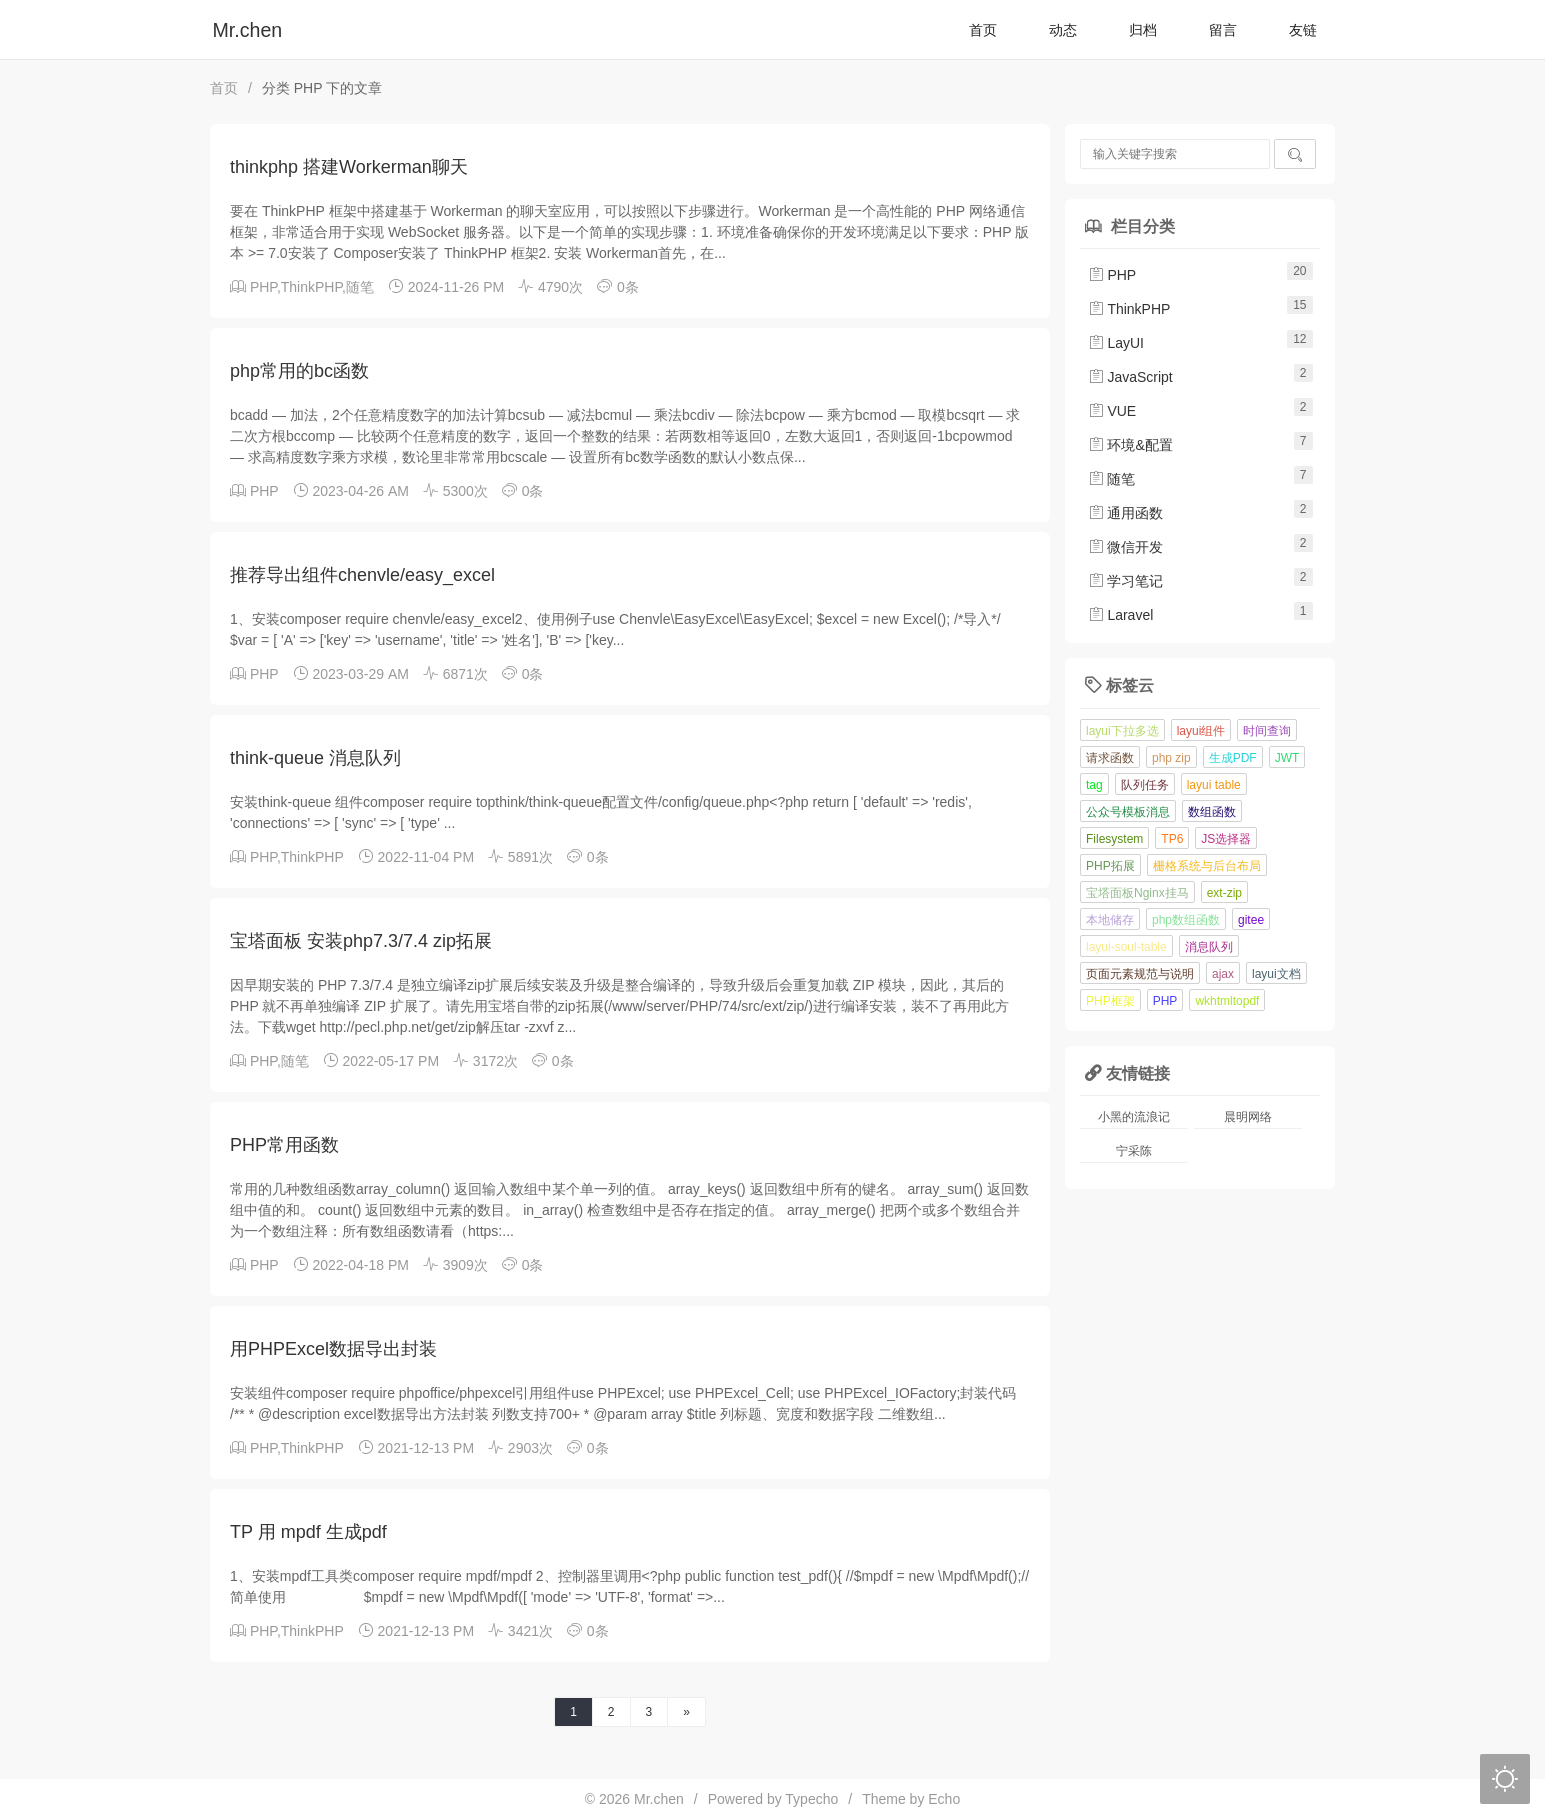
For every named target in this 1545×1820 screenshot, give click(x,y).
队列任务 (1145, 785)
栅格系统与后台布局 (1207, 866)
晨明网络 (1248, 1117)
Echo (944, 1799)
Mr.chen (248, 30)
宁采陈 (1134, 1151)
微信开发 (1126, 547)
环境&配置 (1130, 445)
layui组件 (1201, 731)
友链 (1303, 30)
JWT (1287, 758)
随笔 (360, 287)
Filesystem (1114, 839)
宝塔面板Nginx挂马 (1137, 893)
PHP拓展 (1110, 866)
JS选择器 (1226, 839)
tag (1094, 785)
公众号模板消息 (1128, 812)
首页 (983, 30)
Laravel (1121, 615)
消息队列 (1209, 947)
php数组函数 (1186, 920)
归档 (1143, 30)
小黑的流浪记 (1134, 1117)
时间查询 (1267, 731)
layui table (1214, 785)
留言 (1223, 30)
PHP (263, 287)
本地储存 (1110, 920)
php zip (1171, 758)
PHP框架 (1110, 1001)
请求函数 (1110, 758)
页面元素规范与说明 (1140, 974)
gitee (1251, 920)
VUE (1112, 411)
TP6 (1172, 839)
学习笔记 (1126, 581)
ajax (1223, 974)
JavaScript (1130, 377)
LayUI (1116, 343)
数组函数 (1212, 812)
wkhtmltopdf (1227, 1001)
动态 (1063, 30)
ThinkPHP (311, 287)
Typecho (811, 1799)
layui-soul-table (1126, 947)
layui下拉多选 (1122, 731)
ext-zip (1224, 893)
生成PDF (1233, 758)
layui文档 (1276, 974)
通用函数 (1126, 513)
